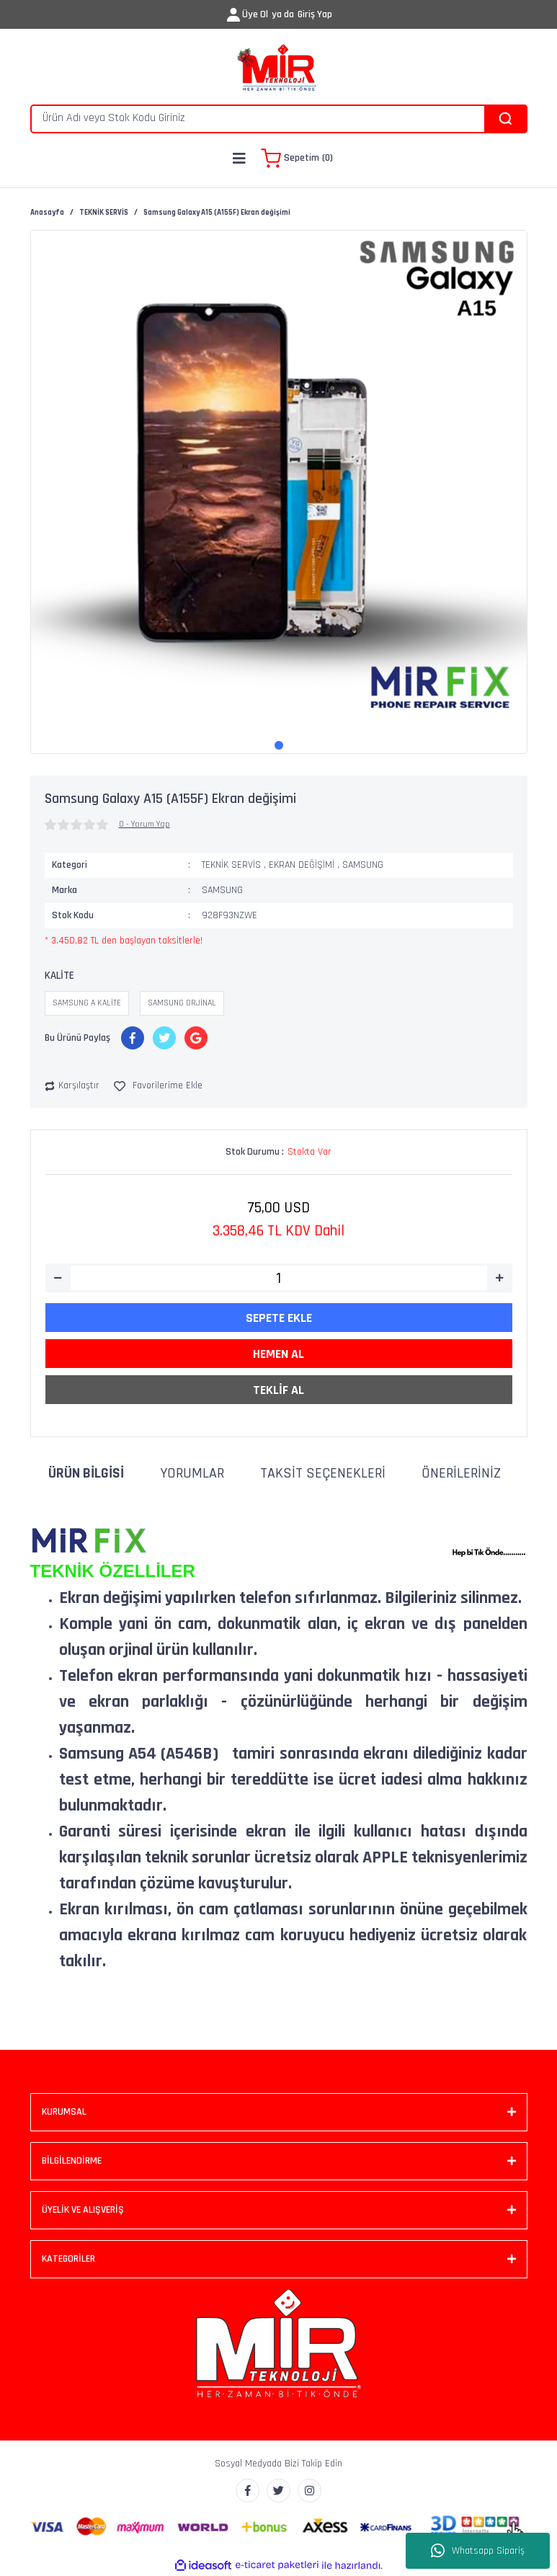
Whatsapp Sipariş (478, 2551)
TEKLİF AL (278, 1390)
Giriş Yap (315, 14)
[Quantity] (279, 1278)
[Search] (278, 119)
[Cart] (297, 158)
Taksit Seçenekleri (323, 1473)
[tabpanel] (279, 479)
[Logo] (278, 68)
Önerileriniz (461, 1473)
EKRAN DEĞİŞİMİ (301, 864)
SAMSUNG (362, 864)
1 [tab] (279, 745)
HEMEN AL (278, 1354)
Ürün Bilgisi (86, 1473)
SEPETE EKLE (279, 1318)
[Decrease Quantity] (58, 1278)
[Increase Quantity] (499, 1278)
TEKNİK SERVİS (231, 864)
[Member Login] (233, 15)
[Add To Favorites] (158, 1085)
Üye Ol (255, 14)
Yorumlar (192, 1473)
